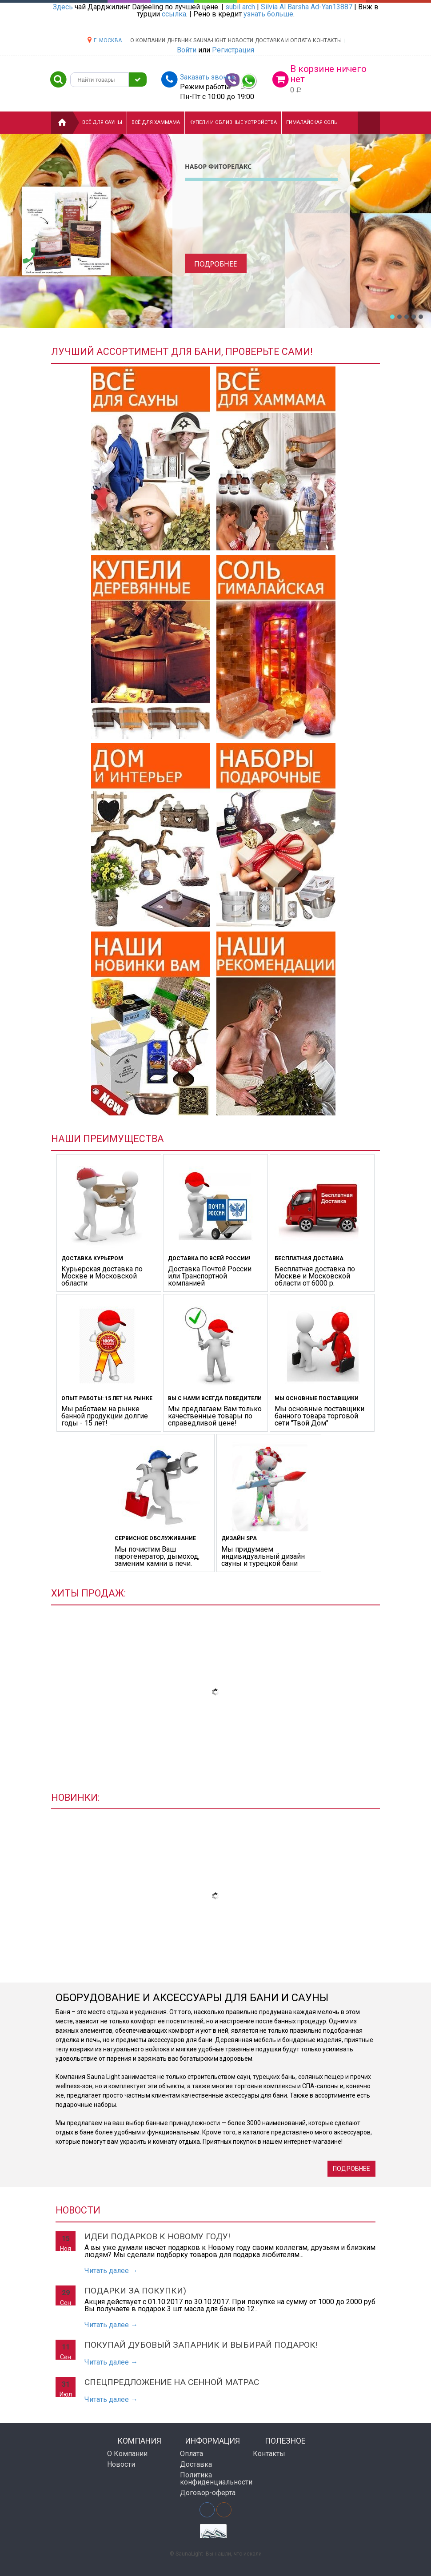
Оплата (191, 2453)
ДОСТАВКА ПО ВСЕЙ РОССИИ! (209, 1258)
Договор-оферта (207, 2492)
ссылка (174, 14)
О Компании (127, 2453)
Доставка (196, 2464)
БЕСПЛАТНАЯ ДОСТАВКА (309, 1258)
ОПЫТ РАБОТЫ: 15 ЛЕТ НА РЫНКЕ (106, 1398)
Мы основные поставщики (317, 1398)
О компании (147, 40)
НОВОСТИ (240, 40)
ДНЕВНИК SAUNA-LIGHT (196, 40)
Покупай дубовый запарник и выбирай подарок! (201, 2345)
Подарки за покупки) (135, 2290)
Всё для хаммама (156, 122)
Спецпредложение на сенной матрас (171, 2382)
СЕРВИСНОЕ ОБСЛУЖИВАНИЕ (155, 1538)
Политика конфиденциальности (213, 2478)
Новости (121, 2464)
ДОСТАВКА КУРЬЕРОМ (92, 1258)
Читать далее (111, 2270)
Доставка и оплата (283, 40)
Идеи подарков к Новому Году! (157, 2236)
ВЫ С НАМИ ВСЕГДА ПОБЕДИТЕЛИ (215, 1398)
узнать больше (268, 14)
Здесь (63, 7)
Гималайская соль (312, 122)
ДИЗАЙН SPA (239, 1538)
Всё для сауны (102, 122)
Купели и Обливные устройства (233, 122)
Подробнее (215, 264)
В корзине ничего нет (328, 74)
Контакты (327, 40)
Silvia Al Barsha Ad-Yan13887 (306, 7)
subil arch (240, 7)
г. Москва (108, 40)
